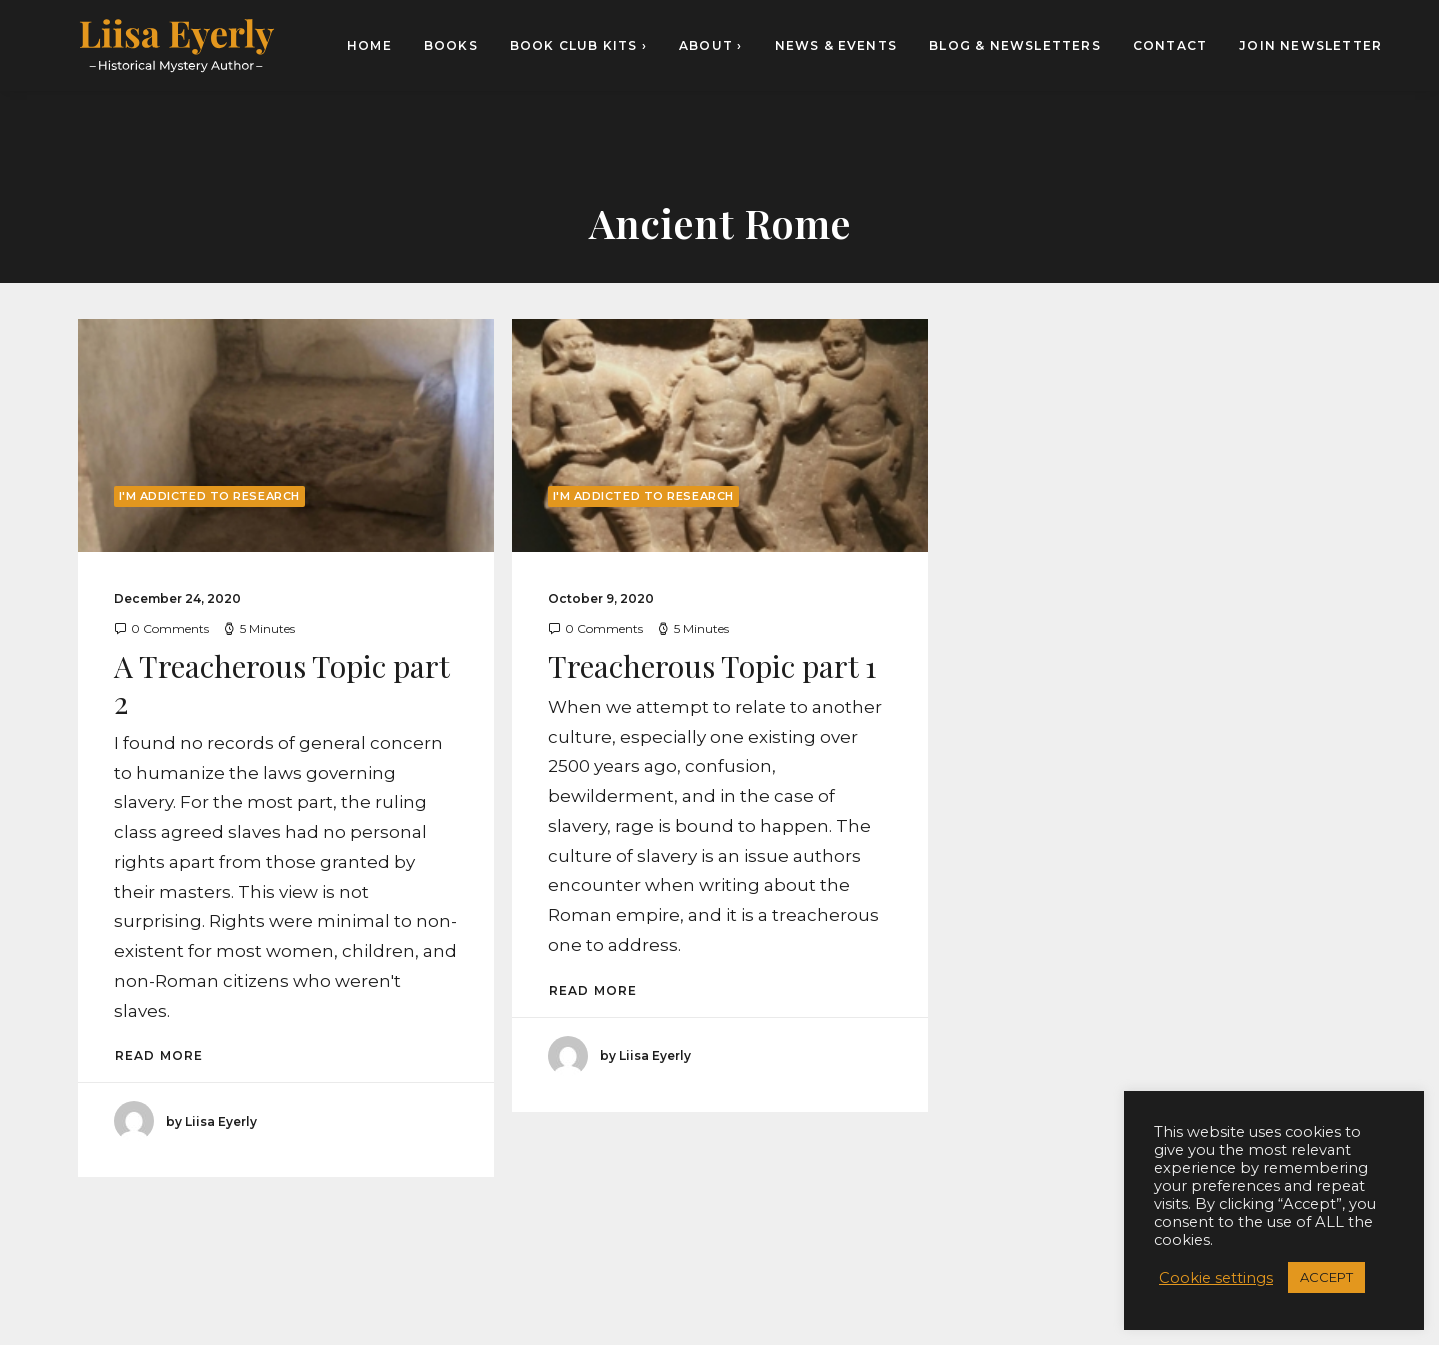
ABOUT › (710, 45)
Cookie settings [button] (1216, 1278)
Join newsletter (1310, 45)
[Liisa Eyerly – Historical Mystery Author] (177, 45)
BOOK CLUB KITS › (578, 45)
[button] (286, 435)
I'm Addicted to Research (209, 496)
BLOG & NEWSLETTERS (1015, 45)
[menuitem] (376, 45)
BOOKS (451, 45)
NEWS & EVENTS (836, 45)
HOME (369, 45)
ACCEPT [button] (1326, 1277)
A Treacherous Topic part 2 (281, 684)
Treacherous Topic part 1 (712, 666)
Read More (159, 1055)
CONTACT (1170, 45)
